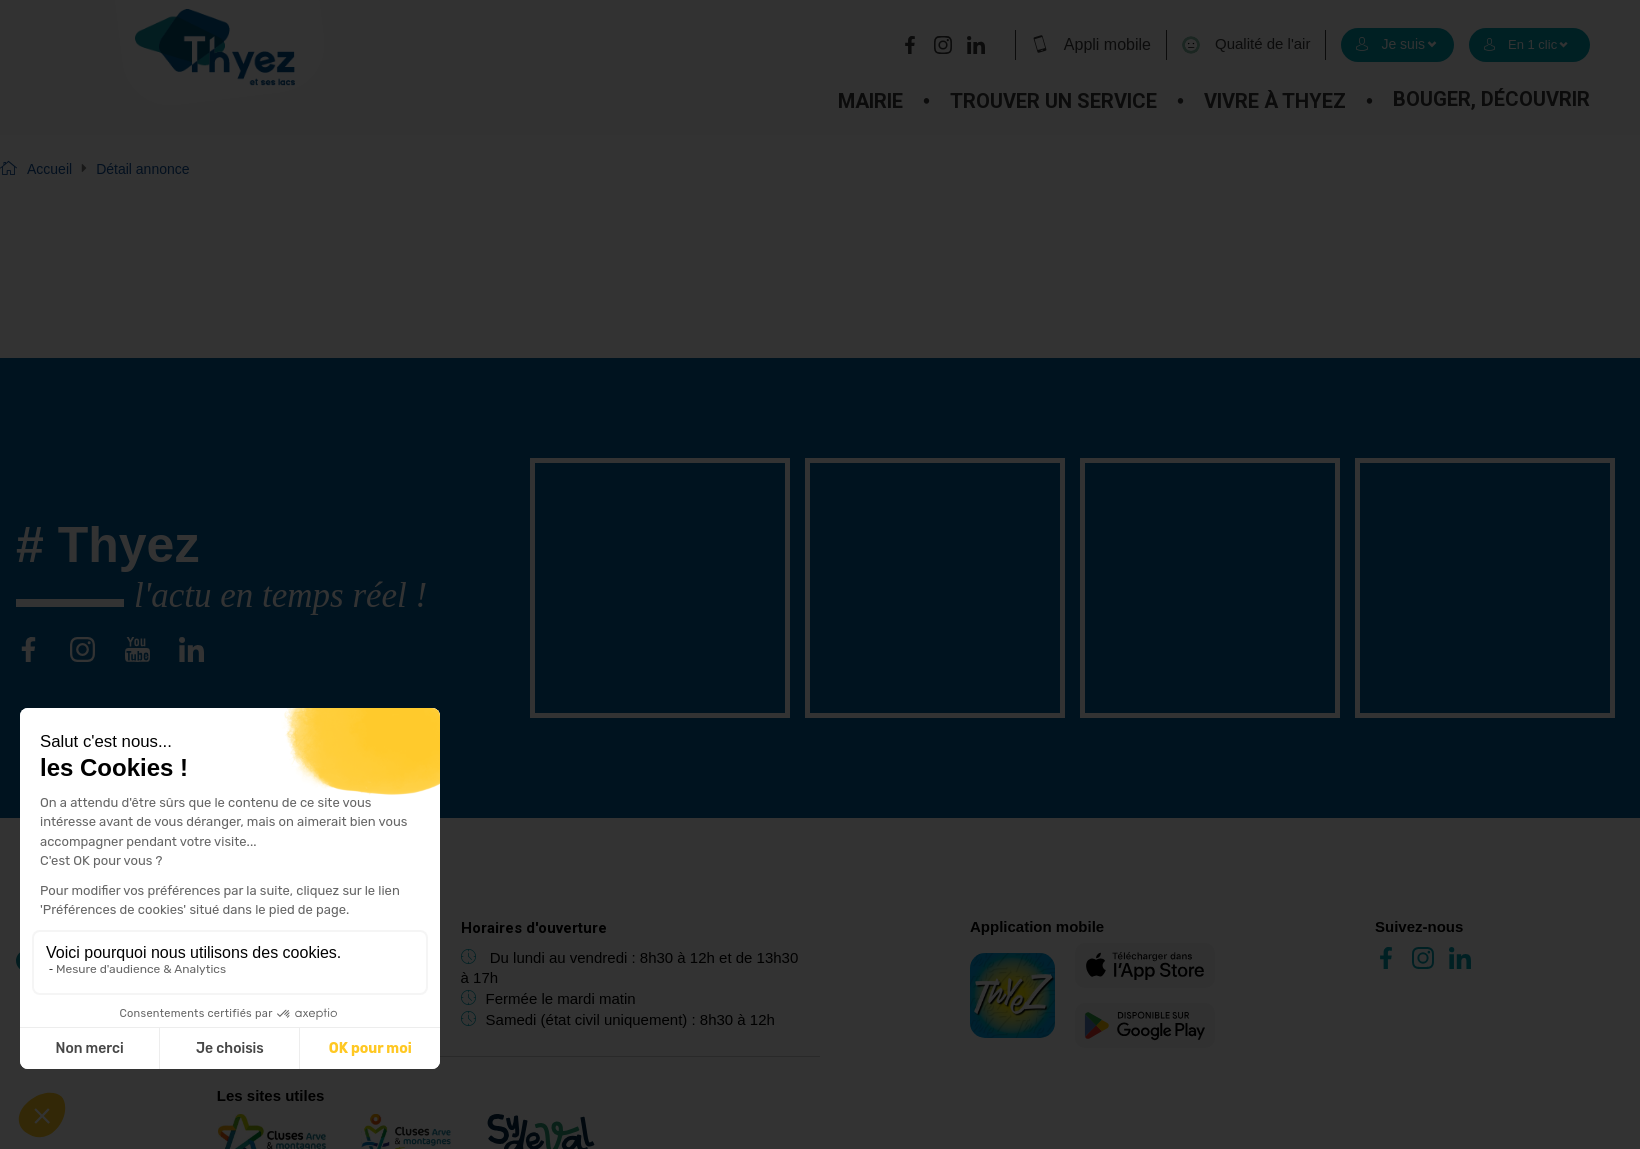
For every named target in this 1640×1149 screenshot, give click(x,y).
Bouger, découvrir (1491, 99)
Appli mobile (1091, 44)
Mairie (870, 101)
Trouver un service (1053, 101)
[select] (1397, 45)
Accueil (49, 169)
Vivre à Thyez (1275, 101)
